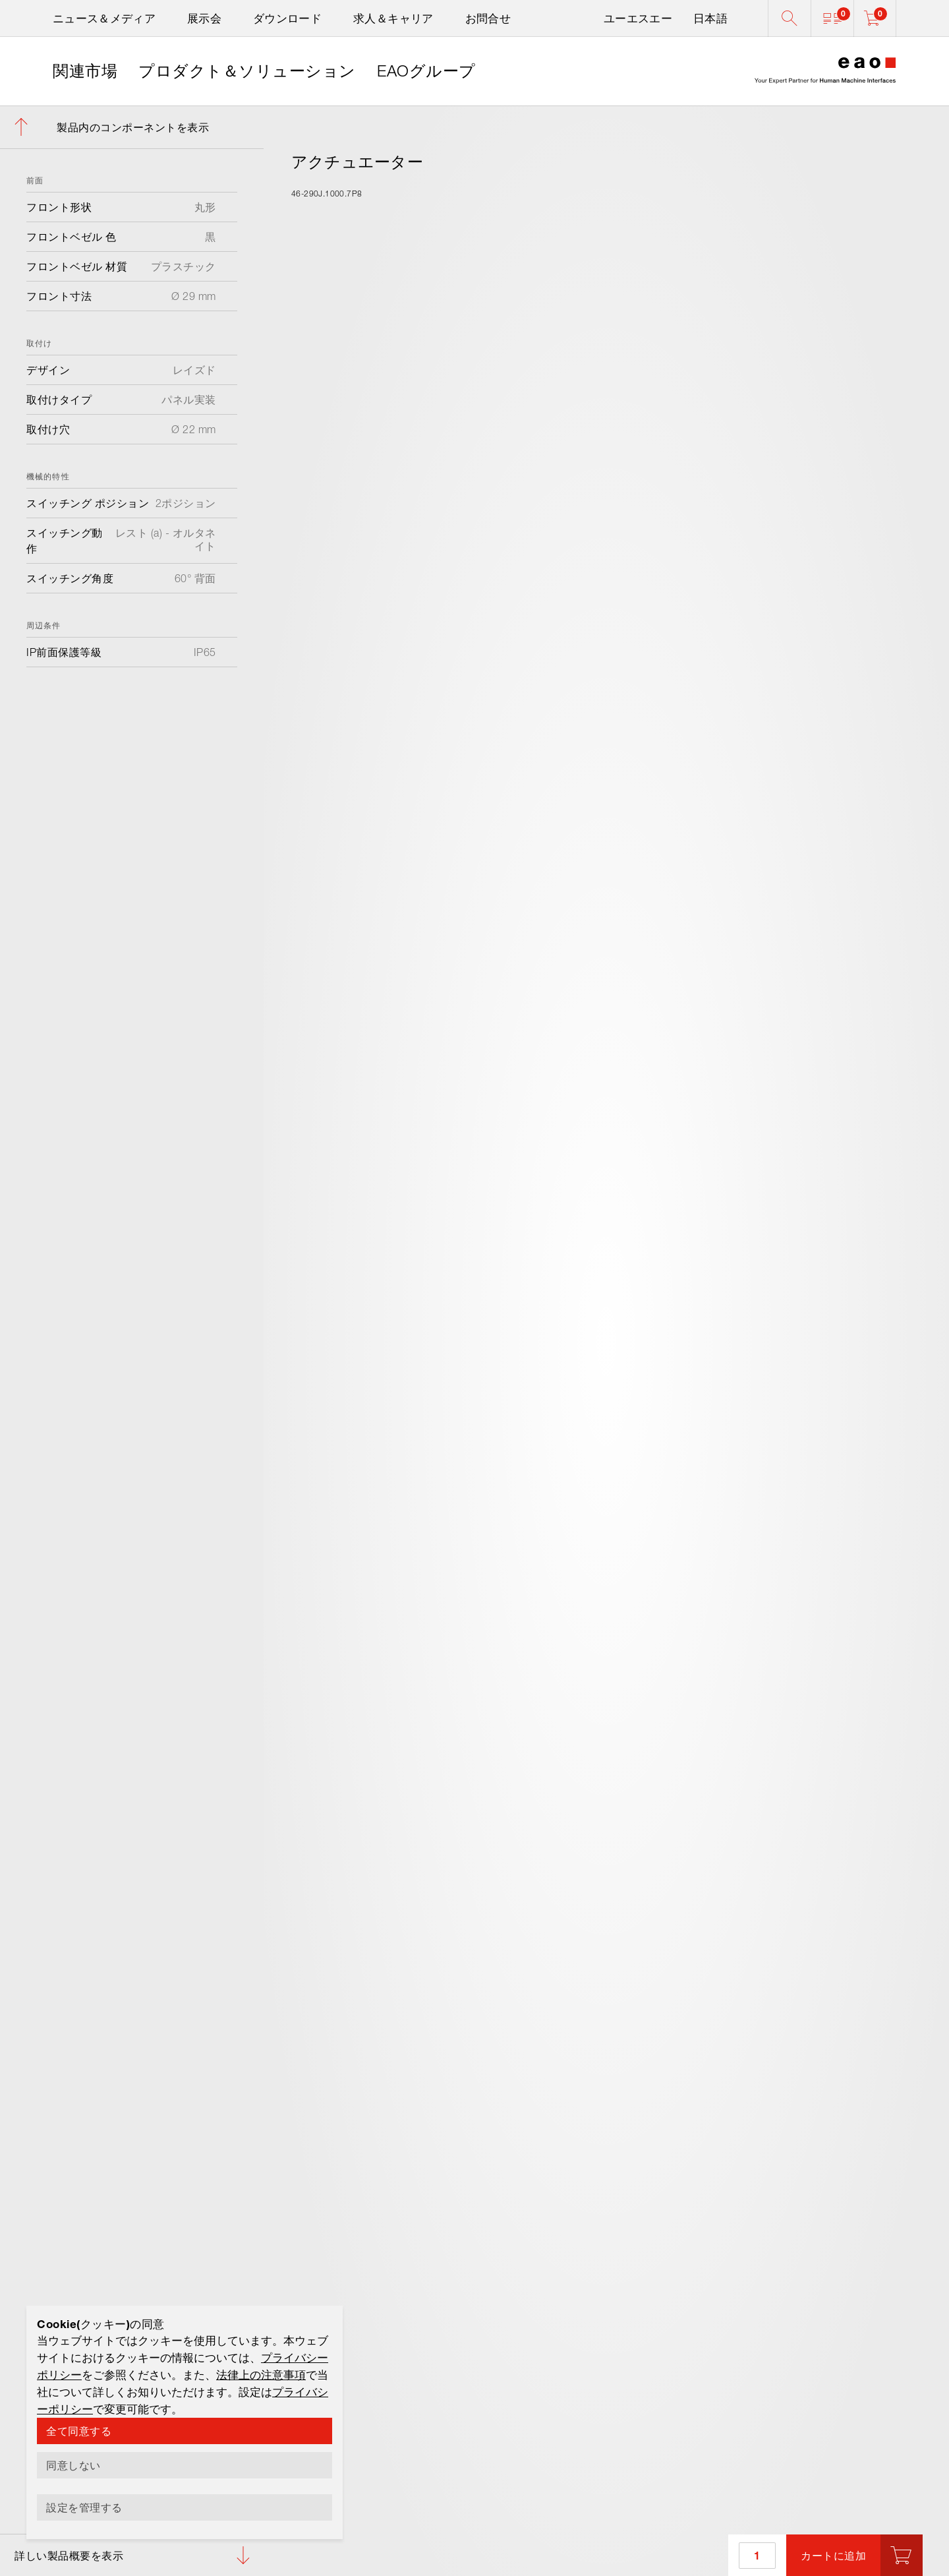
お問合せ (488, 18)
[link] (85, 71)
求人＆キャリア (393, 18)
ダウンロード (287, 18)
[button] (832, 18)
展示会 (204, 18)
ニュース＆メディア (104, 18)
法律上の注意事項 (261, 2374)
